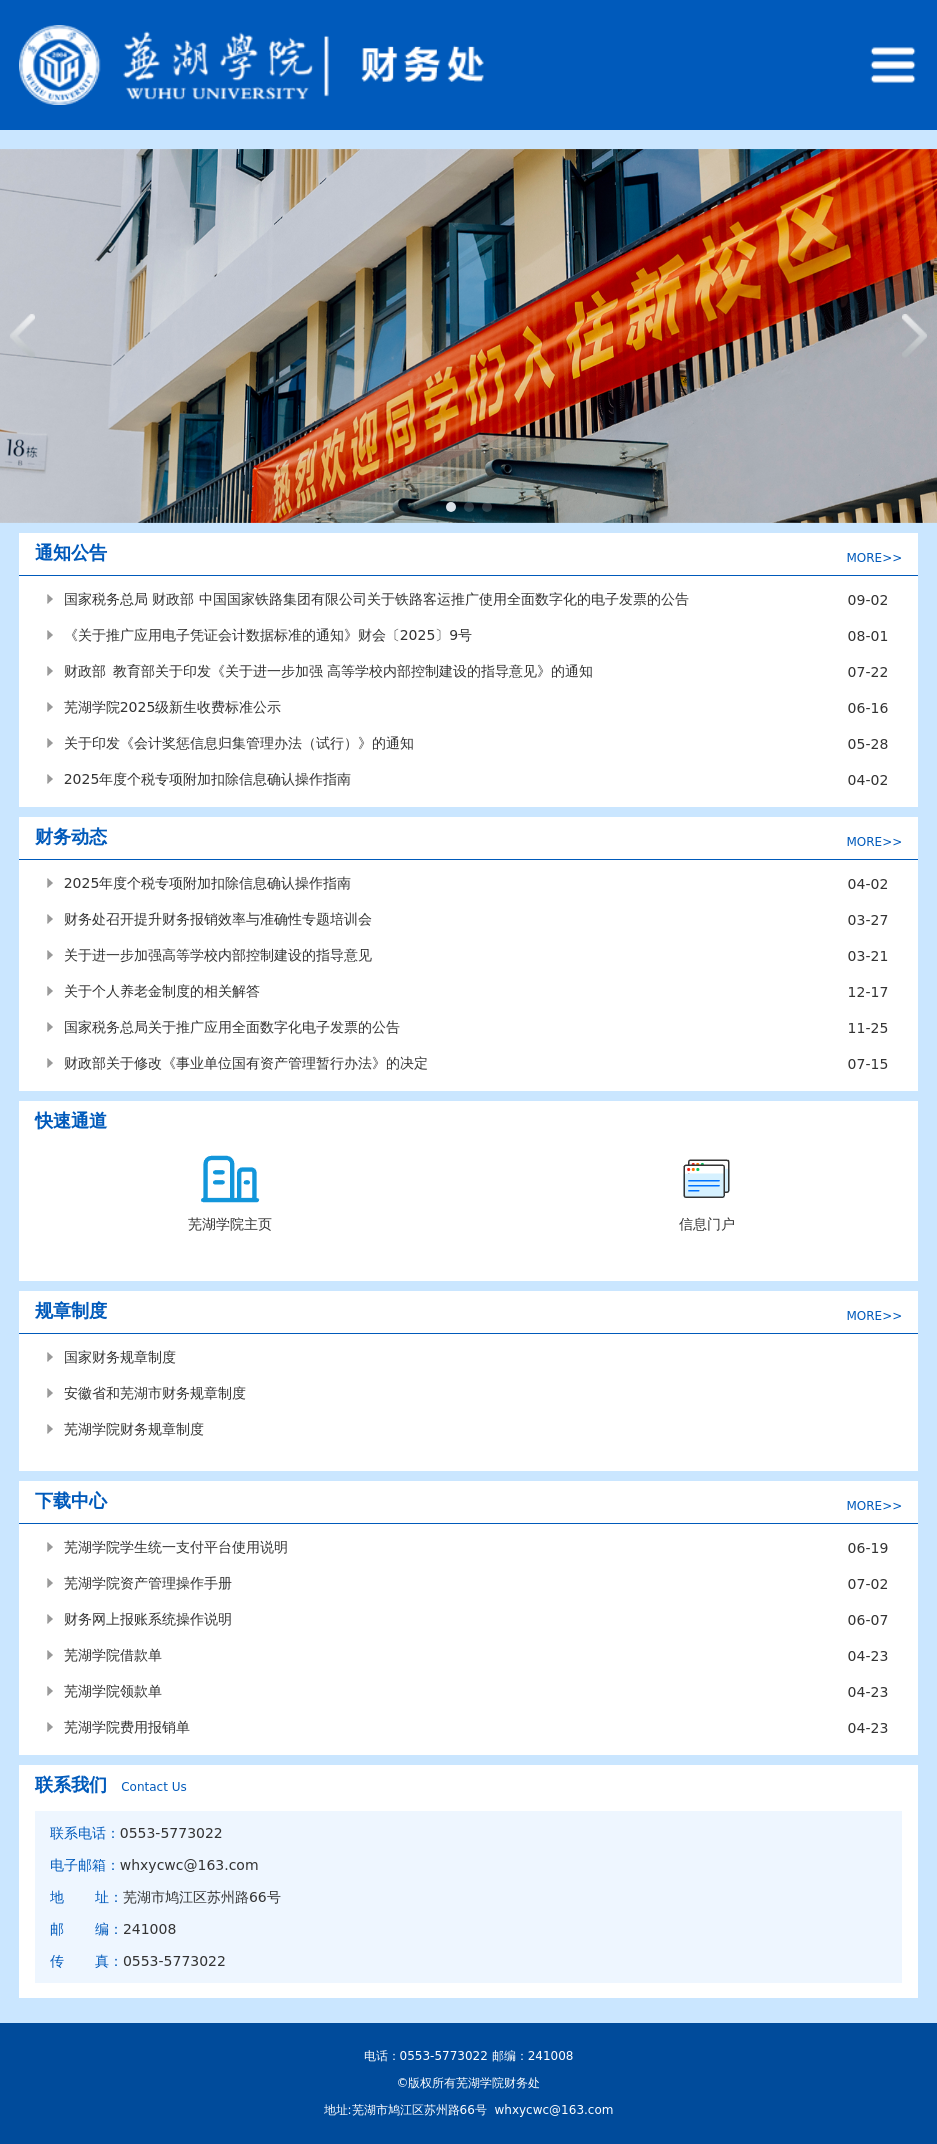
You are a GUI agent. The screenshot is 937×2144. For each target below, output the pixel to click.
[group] (468, 336)
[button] (451, 507)
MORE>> (874, 558)
